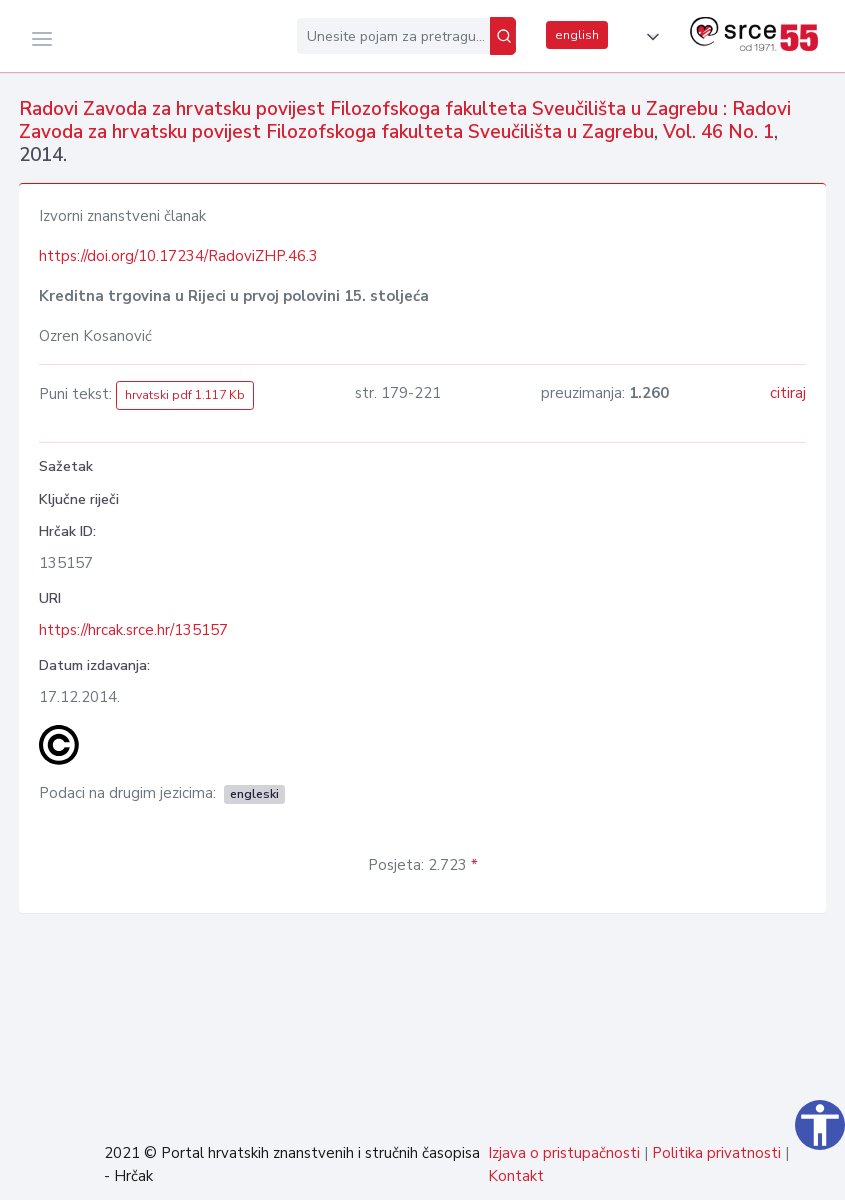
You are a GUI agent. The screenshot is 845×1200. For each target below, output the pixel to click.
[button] (649, 37)
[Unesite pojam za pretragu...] (393, 36)
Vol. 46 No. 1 (718, 132)
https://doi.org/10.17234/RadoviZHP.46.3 (178, 256)
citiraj (788, 393)
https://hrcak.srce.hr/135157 (133, 630)
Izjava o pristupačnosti (564, 1153)
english (577, 35)
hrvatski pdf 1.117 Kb (185, 395)
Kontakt (516, 1176)
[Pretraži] (503, 36)
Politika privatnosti (716, 1153)
